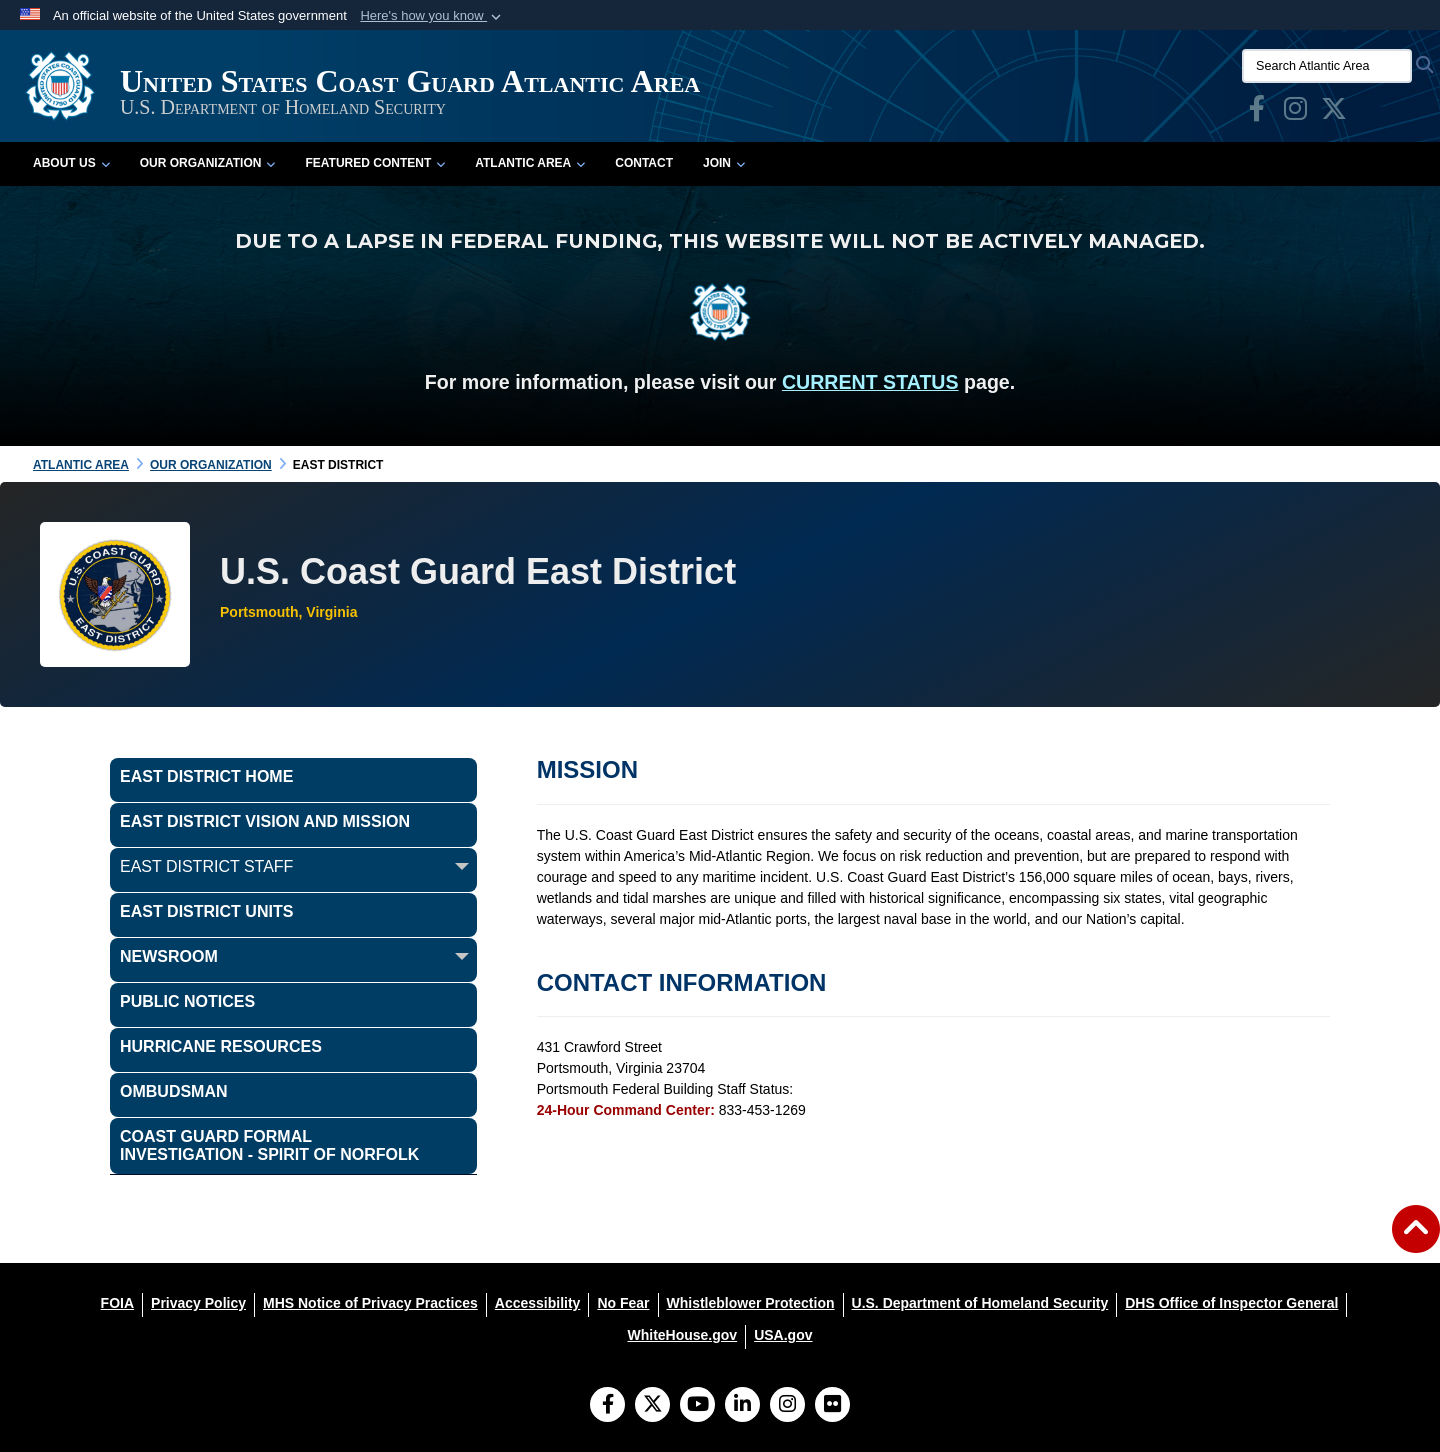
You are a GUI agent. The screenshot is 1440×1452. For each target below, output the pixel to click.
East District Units (206, 911)
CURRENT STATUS (870, 382)
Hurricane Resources (221, 1046)
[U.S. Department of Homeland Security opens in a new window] (980, 1303)
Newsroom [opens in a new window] (169, 956)
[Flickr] (832, 1406)
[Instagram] (787, 1406)
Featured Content (375, 163)
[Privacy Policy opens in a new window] (198, 1303)
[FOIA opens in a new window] (117, 1303)
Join (724, 163)
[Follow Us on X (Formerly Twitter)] (652, 1406)
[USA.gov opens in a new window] (783, 1335)
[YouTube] (697, 1406)
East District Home (206, 776)
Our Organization (208, 163)
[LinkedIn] (742, 1406)
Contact (644, 163)
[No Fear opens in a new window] (623, 1303)
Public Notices (187, 1001)
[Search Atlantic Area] (1327, 66)
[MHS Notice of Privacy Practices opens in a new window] (370, 1303)
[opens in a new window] (1257, 113)
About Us (71, 163)
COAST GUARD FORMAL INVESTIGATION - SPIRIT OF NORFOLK (269, 1145)
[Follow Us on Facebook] (607, 1406)
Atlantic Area (530, 163)
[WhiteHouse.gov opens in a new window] (682, 1335)
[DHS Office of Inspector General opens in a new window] (1231, 1303)
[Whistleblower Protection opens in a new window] (751, 1303)
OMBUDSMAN (174, 1091)
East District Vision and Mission (265, 821)
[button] (432, 16)
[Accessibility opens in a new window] (538, 1303)
